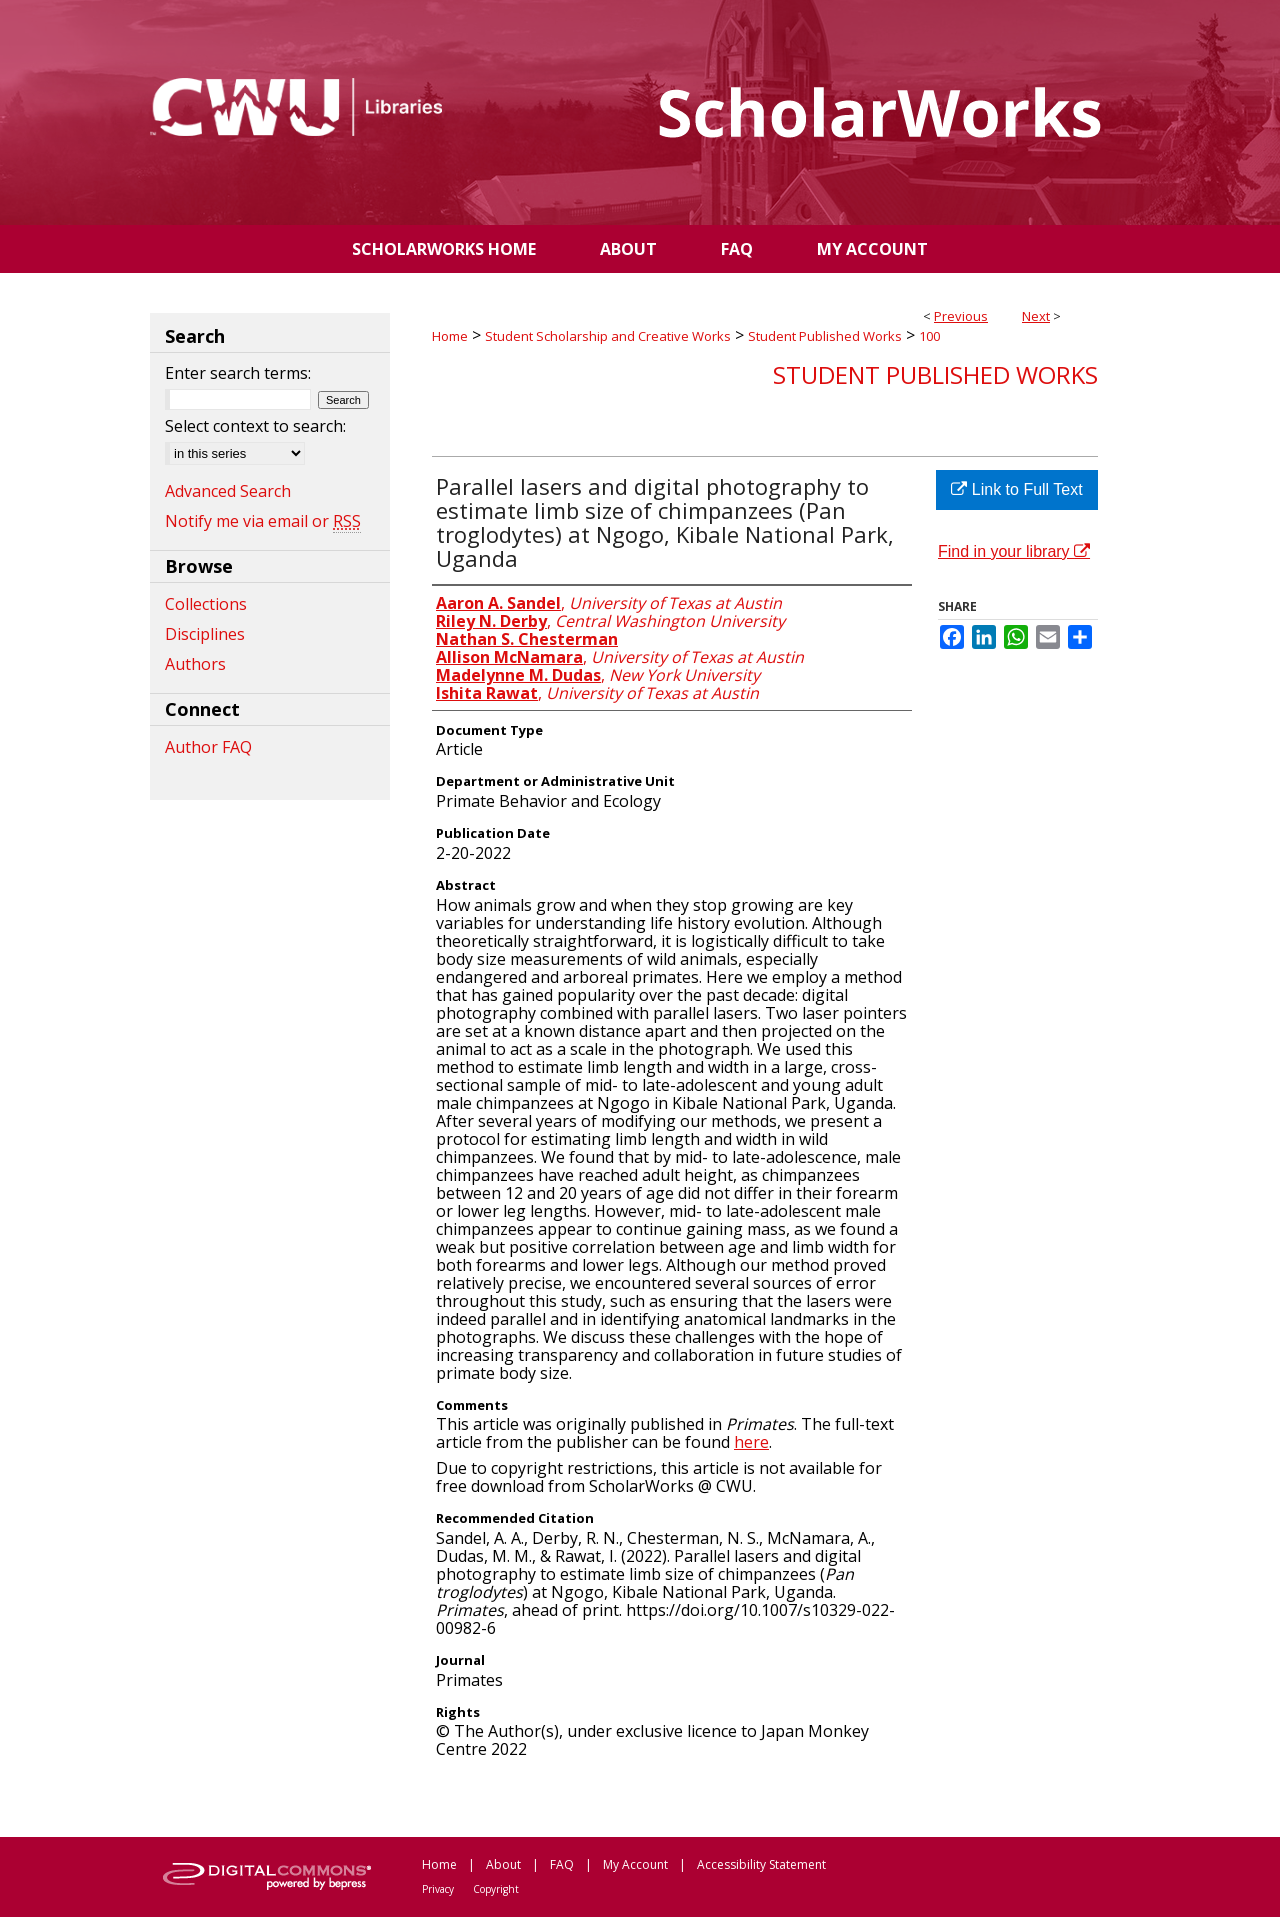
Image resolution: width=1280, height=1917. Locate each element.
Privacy (438, 1889)
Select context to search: (255, 426)
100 (929, 336)
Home (450, 336)
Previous (961, 316)
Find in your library (1014, 551)
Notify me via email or (263, 521)
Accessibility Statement (761, 1864)
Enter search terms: (238, 373)
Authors (195, 664)
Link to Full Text (1016, 489)
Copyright (496, 1889)
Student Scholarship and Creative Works (608, 336)
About (503, 1864)
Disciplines (205, 634)
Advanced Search (228, 491)
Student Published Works (825, 336)
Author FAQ (208, 747)
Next (1036, 316)
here (751, 1442)
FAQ (562, 1864)
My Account (635, 1864)
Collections (206, 604)
